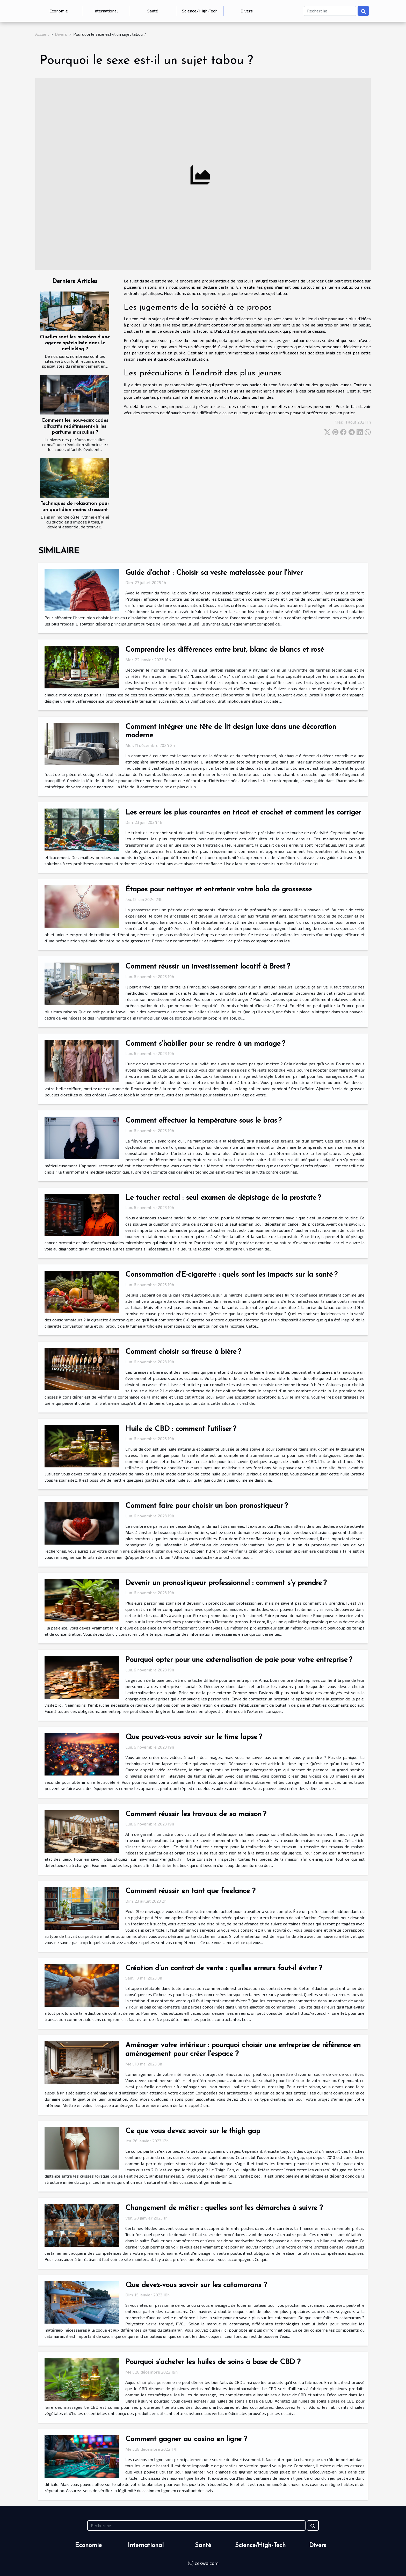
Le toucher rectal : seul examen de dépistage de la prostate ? (223, 1198)
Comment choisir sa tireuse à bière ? (183, 1352)
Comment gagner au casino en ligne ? (186, 2439)
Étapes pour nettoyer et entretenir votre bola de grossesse (218, 889)
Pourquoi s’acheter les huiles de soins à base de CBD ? (212, 2362)
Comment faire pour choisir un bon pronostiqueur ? (206, 1506)
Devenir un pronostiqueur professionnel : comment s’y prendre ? (226, 1583)
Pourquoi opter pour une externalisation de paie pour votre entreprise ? (238, 1660)
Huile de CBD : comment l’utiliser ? (180, 1429)
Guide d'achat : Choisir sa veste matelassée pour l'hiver (214, 573)
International (105, 10)
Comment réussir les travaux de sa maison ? (195, 1814)
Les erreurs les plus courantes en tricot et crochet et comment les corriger (243, 812)
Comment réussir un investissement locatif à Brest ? (207, 966)
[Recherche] (330, 11)
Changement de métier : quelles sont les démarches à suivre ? (224, 2208)
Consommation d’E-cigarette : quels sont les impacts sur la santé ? (231, 1274)
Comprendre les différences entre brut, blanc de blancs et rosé (224, 649)
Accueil (42, 34)
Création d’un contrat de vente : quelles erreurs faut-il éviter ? (223, 1968)
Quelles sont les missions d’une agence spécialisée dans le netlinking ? (75, 343)
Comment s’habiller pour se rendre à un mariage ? (205, 1043)
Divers (247, 10)
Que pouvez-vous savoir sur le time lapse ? (193, 1737)
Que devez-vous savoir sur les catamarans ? (196, 2285)
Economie (58, 10)
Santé (152, 10)
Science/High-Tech (200, 10)
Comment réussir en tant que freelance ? (190, 1891)
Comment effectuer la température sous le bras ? (203, 1120)
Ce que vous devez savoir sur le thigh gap (192, 2131)
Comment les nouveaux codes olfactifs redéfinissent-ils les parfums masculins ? (74, 426)
